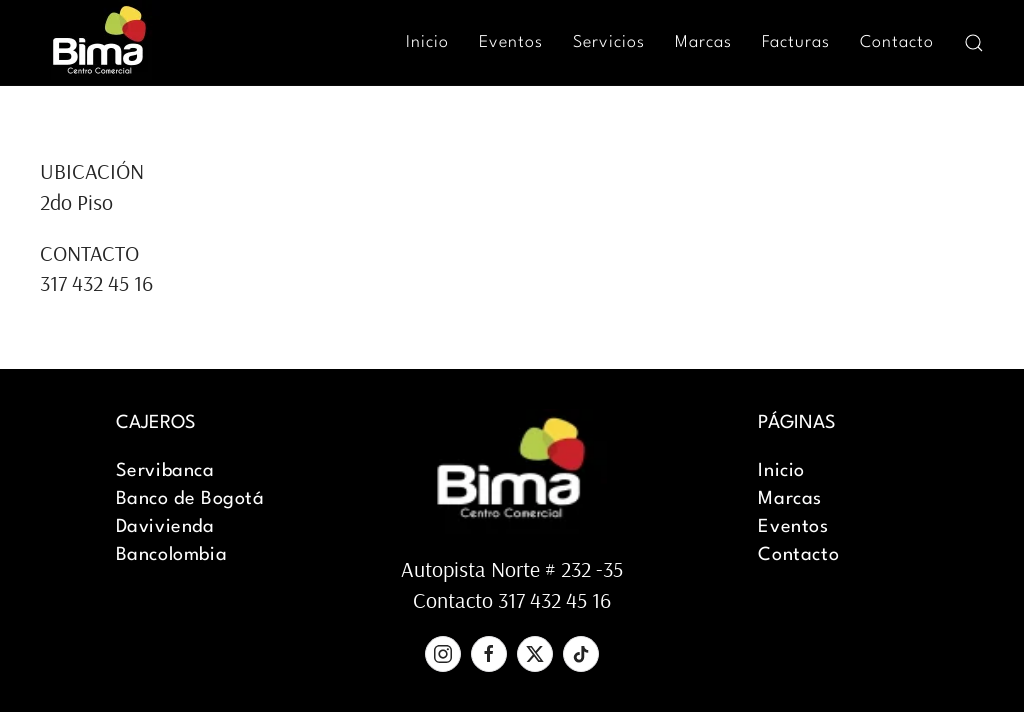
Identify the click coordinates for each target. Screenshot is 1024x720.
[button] (974, 43)
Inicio (427, 42)
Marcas (703, 42)
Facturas (796, 42)
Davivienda (165, 527)
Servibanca (165, 471)
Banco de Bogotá (190, 499)
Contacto (897, 42)
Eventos (511, 42)
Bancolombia (172, 555)
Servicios (609, 42)
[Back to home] (100, 42)
